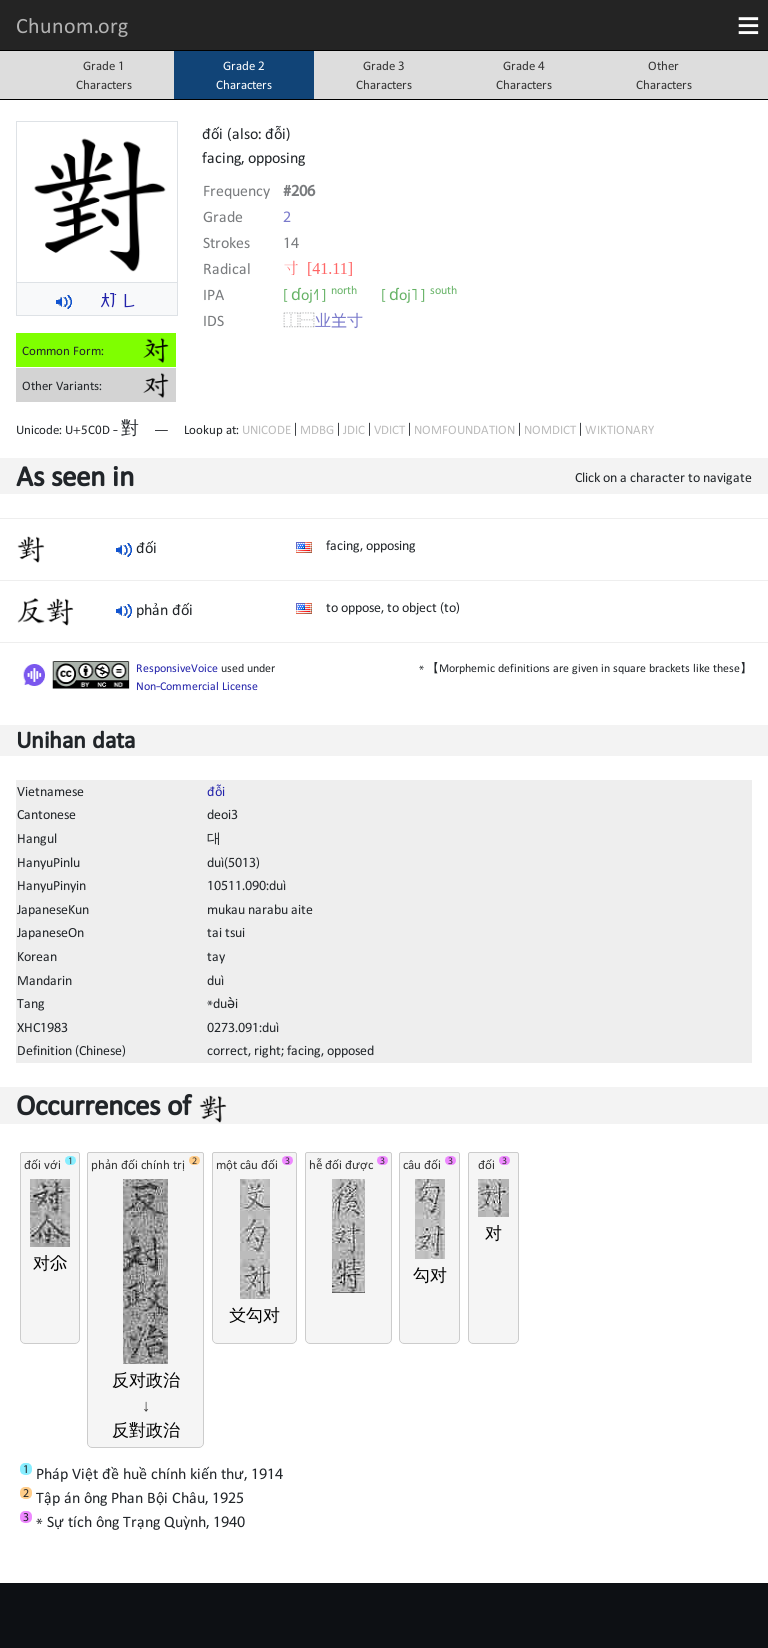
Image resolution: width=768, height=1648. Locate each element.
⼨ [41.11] (318, 268)
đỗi (216, 791)
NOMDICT (550, 429)
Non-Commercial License (197, 686)
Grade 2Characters (244, 75)
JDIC (354, 429)
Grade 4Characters (524, 75)
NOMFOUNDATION (464, 429)
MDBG (317, 429)
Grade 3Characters (384, 75)
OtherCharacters (664, 75)
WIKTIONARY (619, 429)
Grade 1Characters (104, 75)
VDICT (389, 429)
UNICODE (266, 429)
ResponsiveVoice (177, 668)
